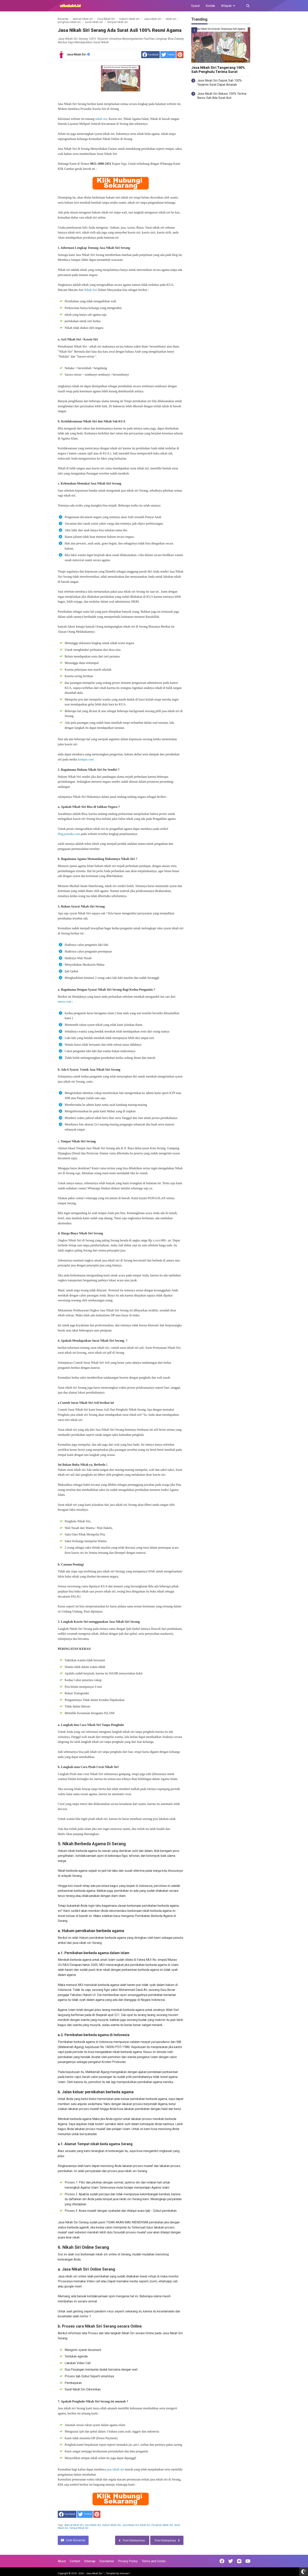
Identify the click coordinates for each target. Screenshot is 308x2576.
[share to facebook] (150, 54)
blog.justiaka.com (69, 834)
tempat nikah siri (79, 2528)
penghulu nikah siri (162, 2525)
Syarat (195, 6)
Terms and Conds (154, 2561)
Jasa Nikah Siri (78, 54)
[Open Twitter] (230, 2561)
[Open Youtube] (248, 2561)
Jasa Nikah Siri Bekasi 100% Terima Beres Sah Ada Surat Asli (221, 96)
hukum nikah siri (111, 2525)
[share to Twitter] (168, 54)
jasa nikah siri (115, 2469)
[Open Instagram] (239, 2561)
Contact (75, 2561)
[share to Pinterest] (179, 54)
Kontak (210, 6)
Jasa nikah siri (130, 2525)
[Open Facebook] (222, 2561)
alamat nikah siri (73, 2525)
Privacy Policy (128, 2561)
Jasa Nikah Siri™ (95, 2573)
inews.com (64, 1001)
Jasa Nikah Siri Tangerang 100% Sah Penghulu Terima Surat (218, 70)
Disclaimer (106, 2561)
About (62, 2561)
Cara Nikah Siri (93, 2525)
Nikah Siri (90, 289)
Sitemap (89, 2561)
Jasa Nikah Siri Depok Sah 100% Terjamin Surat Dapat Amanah (219, 82)
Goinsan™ (125, 2573)
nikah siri (101, 118)
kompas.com (86, 759)
